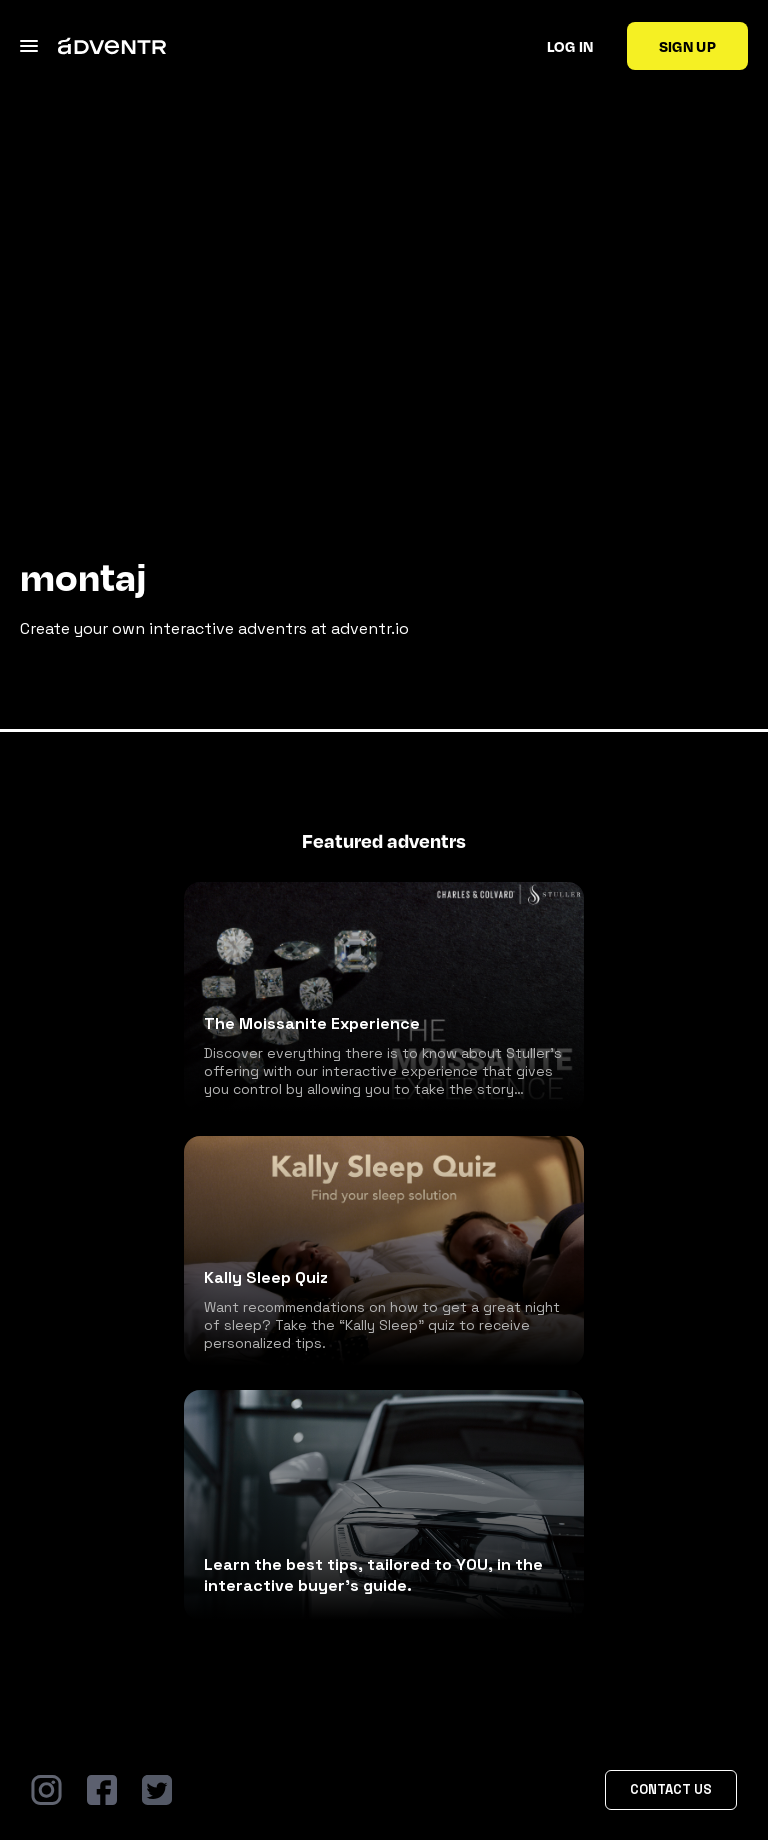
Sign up (687, 46)
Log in (570, 46)
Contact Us (671, 1789)
